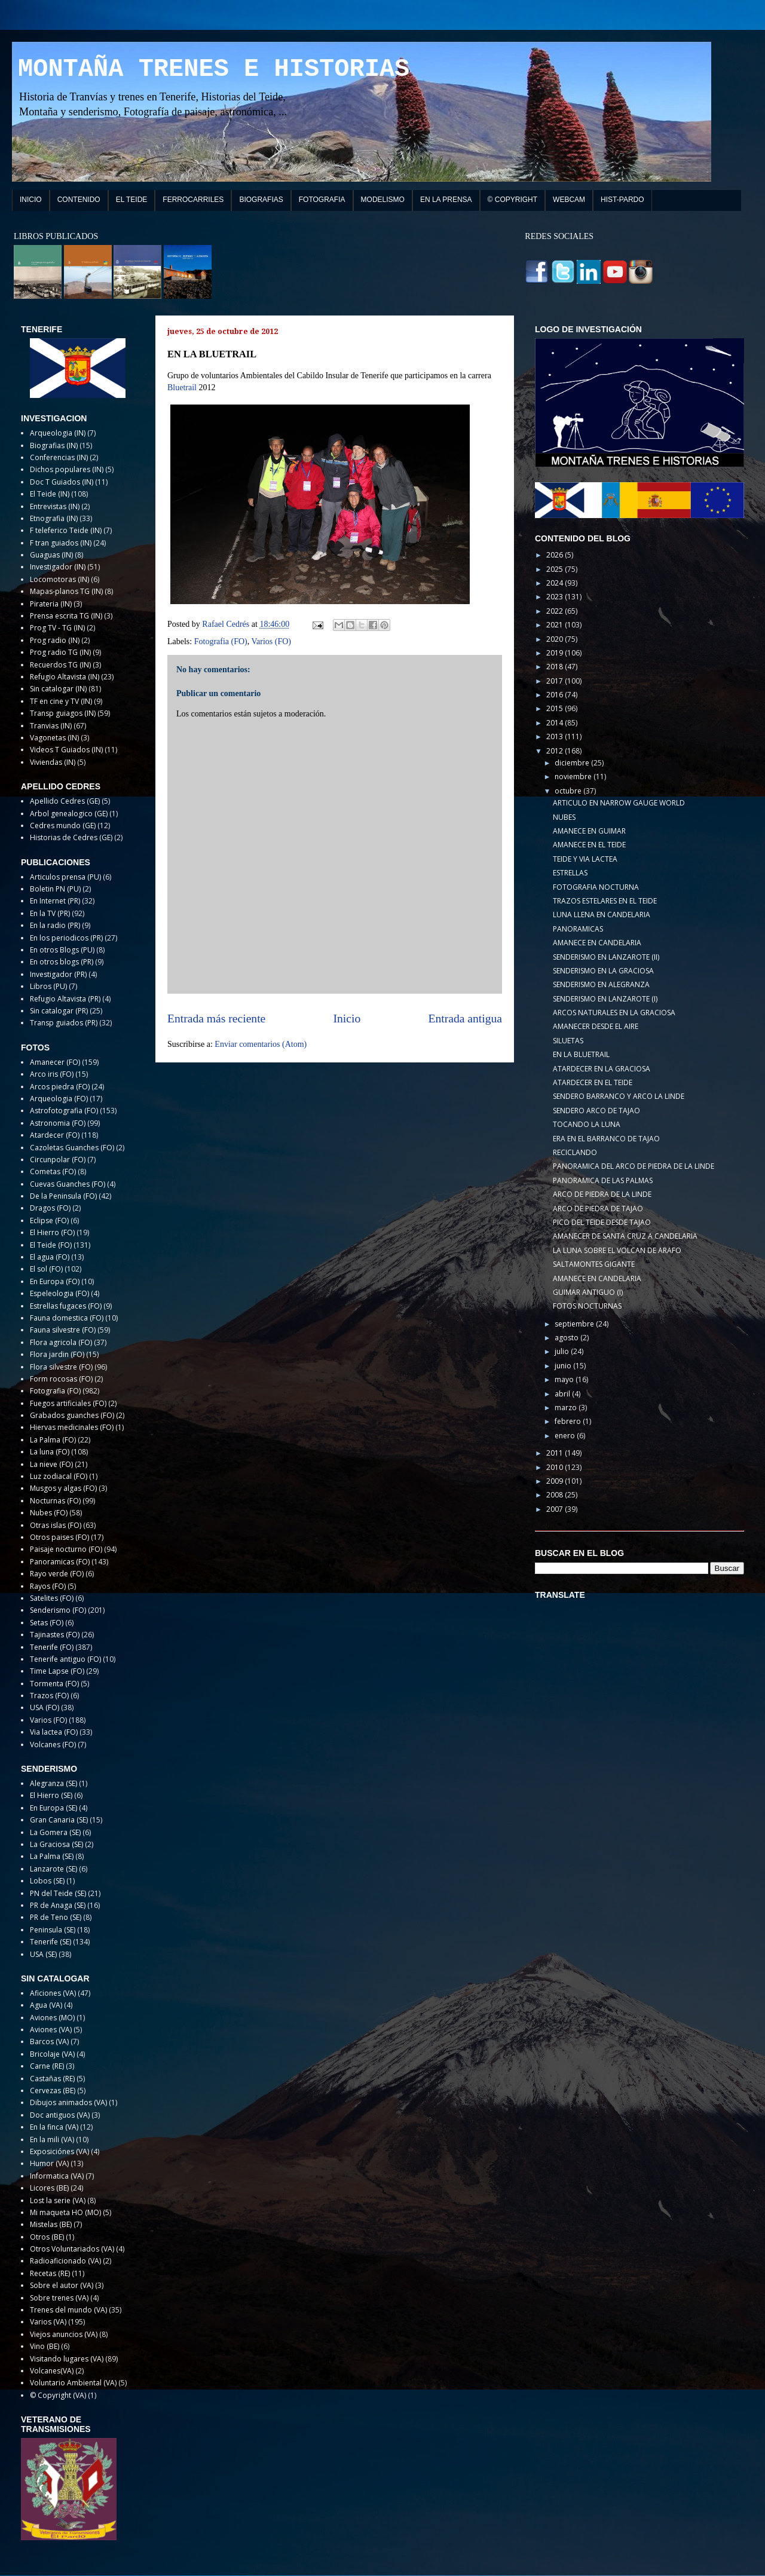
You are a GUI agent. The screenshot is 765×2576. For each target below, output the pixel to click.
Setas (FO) (46, 1623)
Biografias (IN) (54, 445)
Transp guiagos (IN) (63, 713)
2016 (555, 695)
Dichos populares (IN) (66, 469)
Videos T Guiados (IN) (66, 750)
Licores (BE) (49, 2188)
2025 (555, 569)
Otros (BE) (47, 2237)
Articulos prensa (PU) (65, 877)
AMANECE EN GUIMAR (589, 831)
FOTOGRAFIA (322, 199)
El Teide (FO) (51, 1245)
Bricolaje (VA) (52, 2054)
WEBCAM (569, 199)
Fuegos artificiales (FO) (68, 1403)
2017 (555, 681)
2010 (555, 1467)
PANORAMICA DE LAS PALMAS (603, 1180)
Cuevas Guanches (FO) (67, 1184)
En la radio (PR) (55, 925)
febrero (569, 1421)
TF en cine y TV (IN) (61, 701)
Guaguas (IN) (51, 555)
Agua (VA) (46, 2005)
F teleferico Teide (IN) (66, 530)
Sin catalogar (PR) (59, 1011)
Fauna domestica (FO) (66, 1318)
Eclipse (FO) (49, 1220)
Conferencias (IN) (59, 457)
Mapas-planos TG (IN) (66, 591)
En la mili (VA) (52, 2139)
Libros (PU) (48, 986)
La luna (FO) (49, 1452)
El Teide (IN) (49, 494)
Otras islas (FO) (55, 1525)
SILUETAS (568, 1041)
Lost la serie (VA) (57, 2200)
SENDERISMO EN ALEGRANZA (601, 984)
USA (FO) (44, 1707)
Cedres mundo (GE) (63, 825)
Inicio (347, 1018)
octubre (569, 791)
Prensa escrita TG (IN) (66, 616)
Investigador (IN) (57, 567)
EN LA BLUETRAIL (581, 1054)
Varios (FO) (272, 641)
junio (564, 1366)
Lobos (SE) (47, 1881)
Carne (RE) (47, 2066)
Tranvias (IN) (51, 726)
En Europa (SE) (53, 1808)
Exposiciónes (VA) (59, 2151)
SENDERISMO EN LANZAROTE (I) (605, 999)
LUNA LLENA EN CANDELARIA (601, 914)
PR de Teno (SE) (55, 1917)
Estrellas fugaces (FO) (66, 1306)
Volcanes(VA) (52, 2371)
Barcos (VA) (49, 2041)
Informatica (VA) (57, 2176)
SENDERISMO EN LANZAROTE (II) (606, 957)
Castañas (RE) (52, 2078)
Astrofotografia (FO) (64, 1110)
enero (566, 1436)
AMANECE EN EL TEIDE (589, 845)
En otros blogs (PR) (61, 962)
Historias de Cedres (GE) (71, 837)
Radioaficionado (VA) (65, 2261)
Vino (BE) (44, 2346)
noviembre (574, 776)
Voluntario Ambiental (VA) (73, 2383)
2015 (555, 708)
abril (563, 1394)
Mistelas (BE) (51, 2224)
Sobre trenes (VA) (59, 2298)
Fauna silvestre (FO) (63, 1330)
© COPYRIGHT (513, 199)
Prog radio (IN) (54, 640)
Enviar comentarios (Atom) (261, 1044)
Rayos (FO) (48, 1586)
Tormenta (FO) (54, 1683)
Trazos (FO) (49, 1695)
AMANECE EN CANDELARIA (597, 943)
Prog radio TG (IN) (60, 652)
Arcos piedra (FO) (60, 1087)
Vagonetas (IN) (54, 738)
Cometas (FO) (53, 1171)
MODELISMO (383, 199)
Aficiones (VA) (53, 1993)
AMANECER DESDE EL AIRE (595, 1026)
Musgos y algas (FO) (63, 1488)
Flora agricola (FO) (61, 1342)
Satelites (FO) (52, 1598)
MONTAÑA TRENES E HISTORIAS (213, 69)
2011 (555, 1453)
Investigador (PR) (58, 974)
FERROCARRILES (193, 199)
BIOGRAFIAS (261, 199)
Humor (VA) (49, 2163)
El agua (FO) (49, 1257)
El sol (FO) (46, 1269)
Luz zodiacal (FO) (58, 1476)
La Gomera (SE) (55, 1832)
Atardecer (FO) (54, 1135)
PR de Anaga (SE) (57, 1905)
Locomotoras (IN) (59, 579)
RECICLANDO (575, 1152)
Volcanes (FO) (53, 1744)
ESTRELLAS (570, 873)
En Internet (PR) (55, 901)
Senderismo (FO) (58, 1610)
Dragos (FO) (50, 1208)
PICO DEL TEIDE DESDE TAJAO (602, 1222)
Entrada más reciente (216, 1018)
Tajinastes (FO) (54, 1634)
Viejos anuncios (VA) (63, 2334)
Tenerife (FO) (52, 1647)
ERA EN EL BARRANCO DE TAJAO (606, 1139)
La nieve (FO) (51, 1464)
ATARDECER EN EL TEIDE (592, 1082)
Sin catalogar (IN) (58, 689)
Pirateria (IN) (51, 604)
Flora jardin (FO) (57, 1354)
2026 (555, 555)
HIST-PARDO (622, 199)
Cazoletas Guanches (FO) (72, 1147)
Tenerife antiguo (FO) (65, 1659)
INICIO (31, 199)
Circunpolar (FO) (57, 1159)
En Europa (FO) (54, 1281)
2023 (555, 597)
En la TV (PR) (50, 913)
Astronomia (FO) (57, 1123)
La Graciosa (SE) (56, 1844)
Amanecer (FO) (55, 1062)
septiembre (575, 1324)
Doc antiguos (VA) (60, 2115)
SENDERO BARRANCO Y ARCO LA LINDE (618, 1096)
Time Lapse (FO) (57, 1671)
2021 (555, 625)
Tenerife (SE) (50, 1942)
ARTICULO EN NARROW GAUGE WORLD (619, 803)
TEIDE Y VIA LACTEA (585, 859)
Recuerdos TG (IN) (60, 665)
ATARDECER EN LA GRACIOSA (601, 1069)
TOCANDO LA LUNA (586, 1124)
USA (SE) (43, 1954)
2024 (555, 583)
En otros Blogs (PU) (62, 950)
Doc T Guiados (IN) (61, 482)
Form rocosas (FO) (61, 1379)
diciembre (573, 763)
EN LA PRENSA (446, 199)
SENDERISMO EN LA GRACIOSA (603, 971)
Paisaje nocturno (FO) (66, 1549)
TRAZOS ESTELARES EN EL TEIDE (605, 901)
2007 (555, 1509)
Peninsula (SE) (52, 1930)
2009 (555, 1481)
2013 (555, 736)
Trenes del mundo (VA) (68, 2310)
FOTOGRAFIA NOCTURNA (596, 887)
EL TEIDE (132, 199)
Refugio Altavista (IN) (64, 677)
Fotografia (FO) (220, 641)
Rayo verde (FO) (57, 1574)
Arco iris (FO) (52, 1074)
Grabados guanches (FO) (72, 1415)
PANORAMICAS (578, 929)
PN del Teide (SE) (58, 1893)
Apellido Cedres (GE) (65, 801)
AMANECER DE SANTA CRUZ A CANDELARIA (625, 1236)
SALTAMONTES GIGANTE (594, 1264)
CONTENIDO (78, 199)
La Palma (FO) (53, 1440)
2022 (555, 611)
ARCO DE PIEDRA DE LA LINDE (602, 1194)
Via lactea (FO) (54, 1732)
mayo (565, 1379)
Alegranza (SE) (53, 1783)
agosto (567, 1338)
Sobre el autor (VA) (61, 2285)
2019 (555, 653)
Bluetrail (182, 387)
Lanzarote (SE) (53, 1869)
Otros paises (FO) (59, 1537)
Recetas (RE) (50, 2273)
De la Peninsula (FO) (63, 1196)
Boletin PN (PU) (55, 889)
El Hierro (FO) (52, 1232)
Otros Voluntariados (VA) (72, 2249)
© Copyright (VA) (58, 2395)
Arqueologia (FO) (59, 1099)
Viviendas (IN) (52, 762)
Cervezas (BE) (52, 2090)
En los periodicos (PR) (66, 938)
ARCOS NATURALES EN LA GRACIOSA (614, 1012)
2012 (555, 751)
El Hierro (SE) (51, 1795)
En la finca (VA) (54, 2127)
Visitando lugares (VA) (66, 2359)
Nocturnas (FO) (55, 1501)
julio (563, 1351)
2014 (555, 723)
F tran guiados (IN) (60, 543)
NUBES (564, 817)
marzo (567, 1407)
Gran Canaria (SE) (59, 1820)
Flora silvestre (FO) (61, 1367)
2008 (555, 1495)
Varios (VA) (48, 2322)
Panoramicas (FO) (60, 1562)
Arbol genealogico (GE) (69, 813)
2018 (555, 666)
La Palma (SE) (52, 1856)
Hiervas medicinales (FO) (72, 1427)
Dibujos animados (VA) (68, 2102)
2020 (555, 639)
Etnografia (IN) (54, 518)
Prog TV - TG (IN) (57, 628)
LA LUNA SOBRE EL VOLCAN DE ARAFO (617, 1250)
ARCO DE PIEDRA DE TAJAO (598, 1208)
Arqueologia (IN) (57, 433)
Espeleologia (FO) (59, 1293)
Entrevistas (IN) (54, 506)
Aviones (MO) (52, 2018)
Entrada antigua (466, 1018)
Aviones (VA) (51, 2029)
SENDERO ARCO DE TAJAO (596, 1110)
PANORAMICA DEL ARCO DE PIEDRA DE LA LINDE (633, 1166)
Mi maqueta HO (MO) (65, 2212)
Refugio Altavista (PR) (65, 999)
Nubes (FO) (49, 1513)
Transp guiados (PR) (63, 1023)
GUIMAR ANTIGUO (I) (588, 1292)
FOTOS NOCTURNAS (587, 1306)
